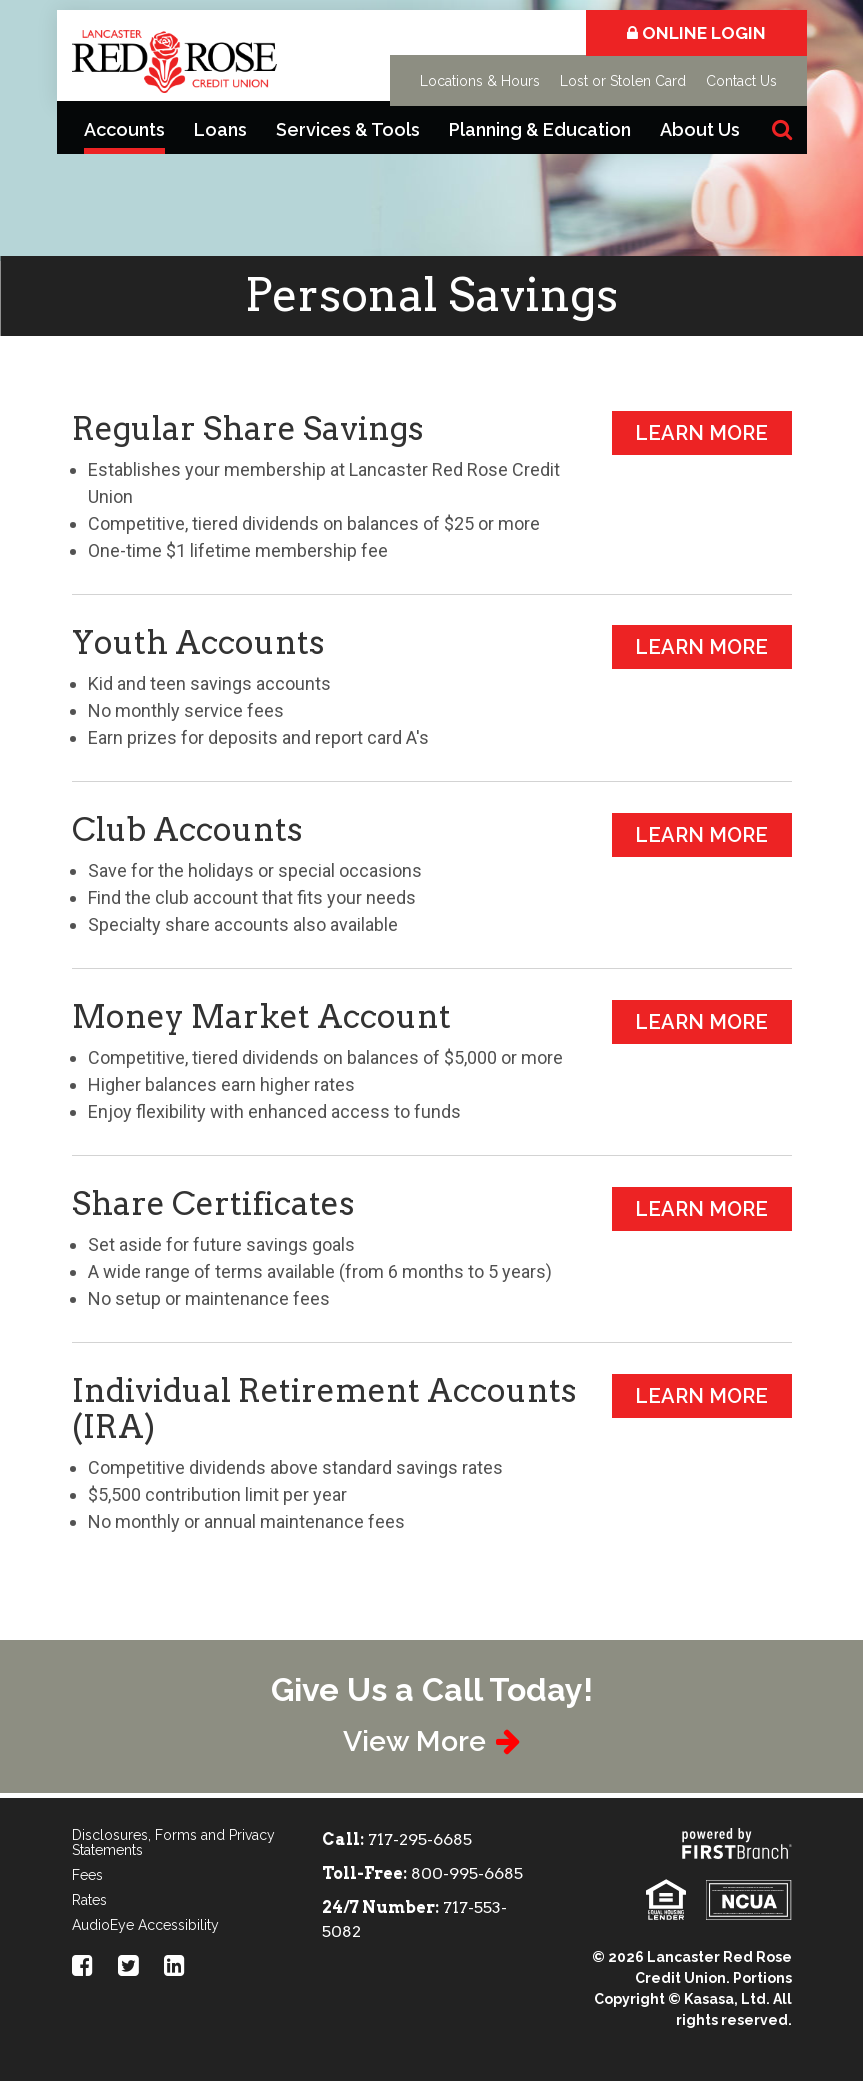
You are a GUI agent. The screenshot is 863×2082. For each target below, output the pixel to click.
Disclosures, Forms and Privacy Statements (173, 1843)
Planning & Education (540, 129)
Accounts (124, 129)
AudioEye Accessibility (145, 1926)
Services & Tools (348, 129)
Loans (220, 129)
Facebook (82, 1966)
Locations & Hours (480, 81)
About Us (700, 129)
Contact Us (741, 81)
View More (414, 1742)
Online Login (696, 33)
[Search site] (782, 129)
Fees (87, 1876)
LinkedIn (174, 1966)
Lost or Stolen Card (623, 81)
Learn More (701, 433)
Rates (89, 1901)
